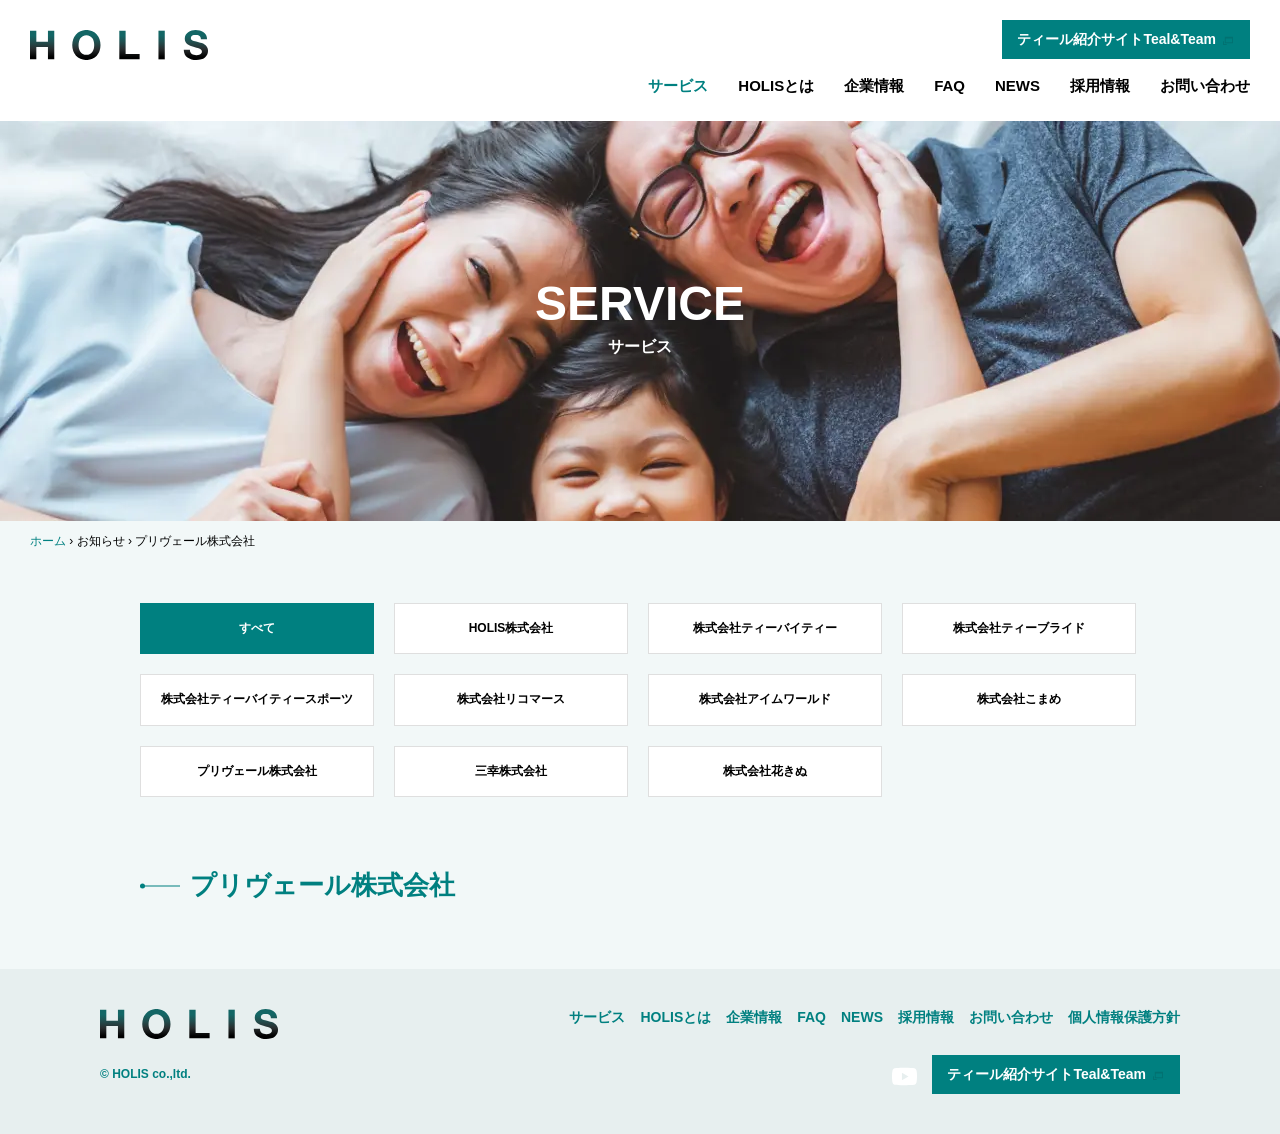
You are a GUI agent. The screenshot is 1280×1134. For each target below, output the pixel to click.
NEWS (1017, 85)
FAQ (949, 85)
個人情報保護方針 (1124, 1017)
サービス (678, 85)
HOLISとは (776, 85)
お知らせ (101, 541)
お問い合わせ (1205, 85)
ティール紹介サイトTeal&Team (1126, 39)
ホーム (48, 541)
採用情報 (1100, 85)
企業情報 (874, 85)
